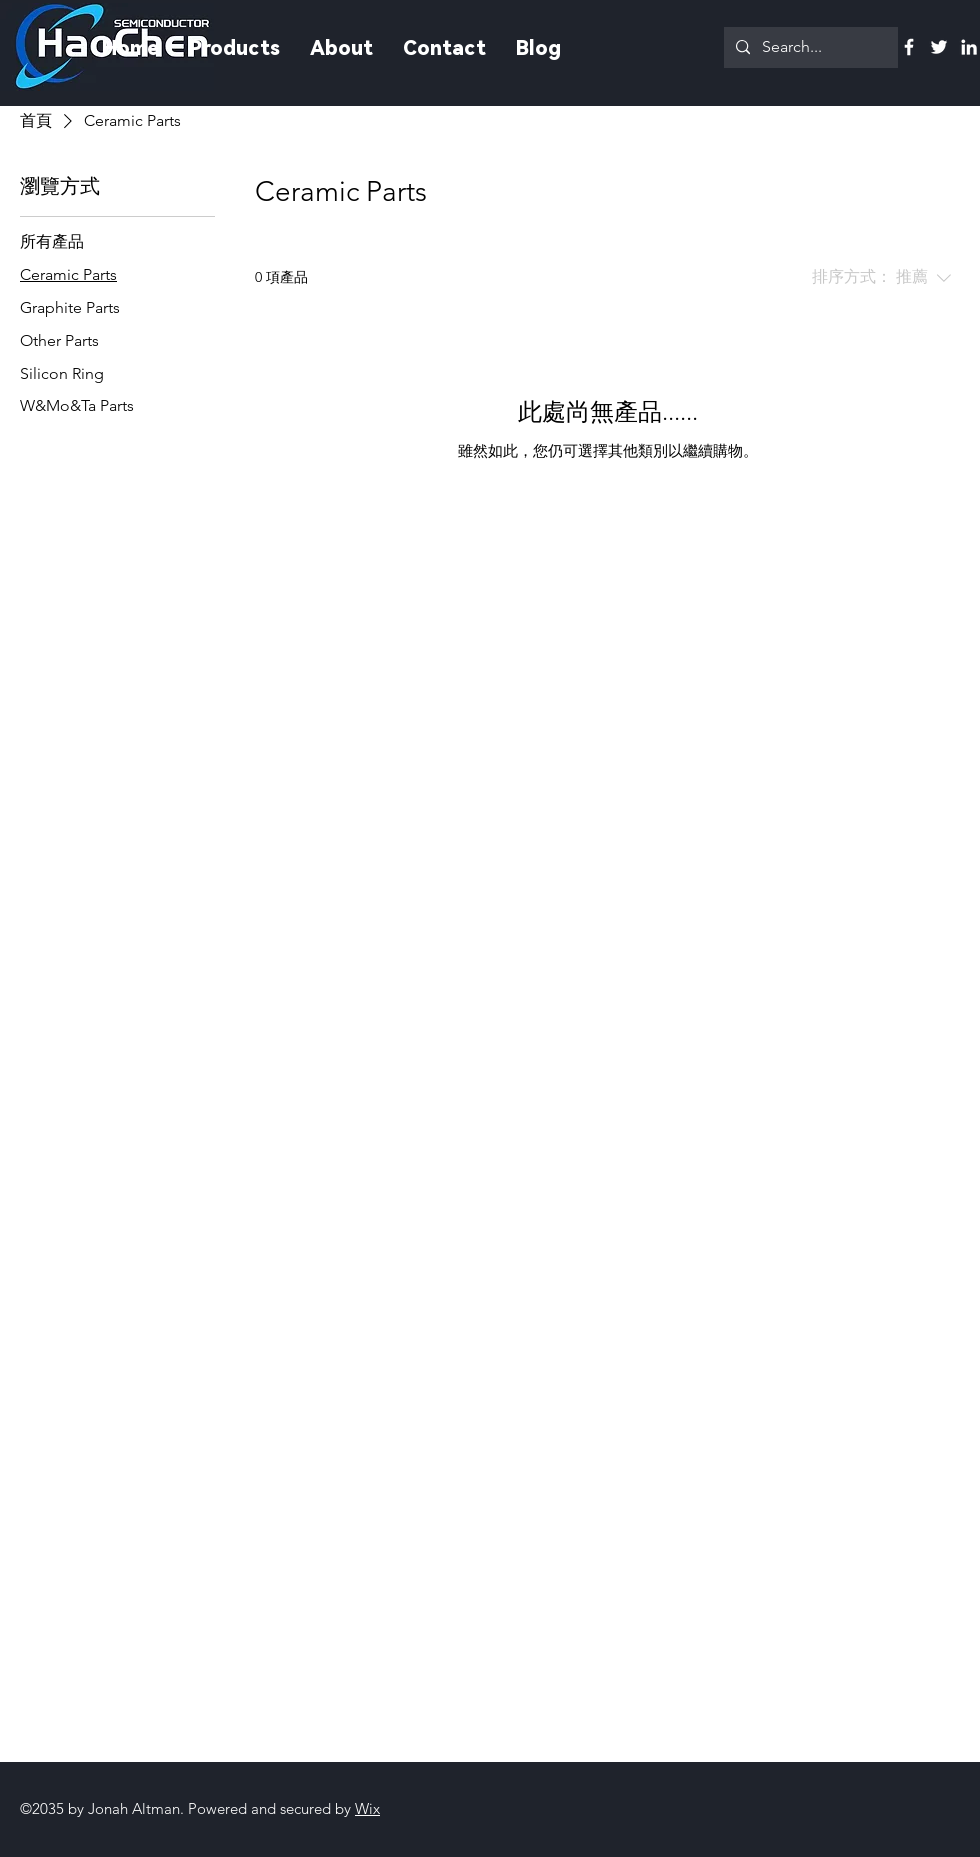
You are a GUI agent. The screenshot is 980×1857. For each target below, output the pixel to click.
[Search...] (809, 47)
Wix (367, 1808)
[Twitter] (939, 47)
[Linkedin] (969, 47)
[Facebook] (909, 47)
